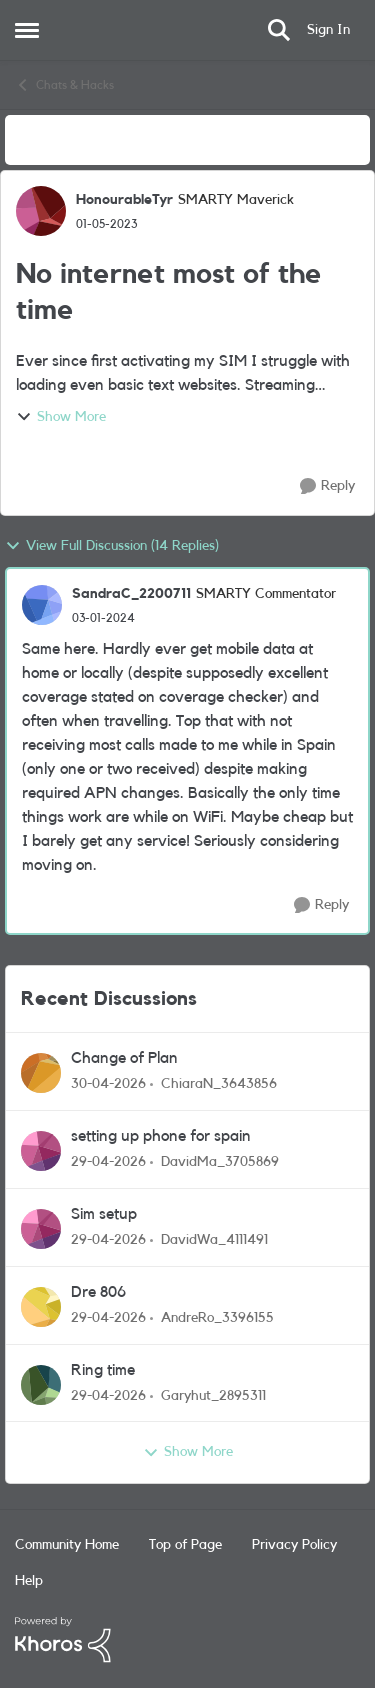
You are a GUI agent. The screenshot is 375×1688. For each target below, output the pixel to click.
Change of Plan (124, 1058)
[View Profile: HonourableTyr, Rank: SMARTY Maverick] (41, 211)
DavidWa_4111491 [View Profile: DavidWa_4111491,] (214, 1240)
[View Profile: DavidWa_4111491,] (41, 1229)
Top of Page (185, 1545)
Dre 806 (98, 1292)
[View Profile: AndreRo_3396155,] (41, 1307)
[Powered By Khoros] (187, 1640)
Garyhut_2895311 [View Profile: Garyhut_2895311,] (213, 1395)
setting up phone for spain (161, 1136)
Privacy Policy (294, 1545)
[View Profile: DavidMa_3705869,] (41, 1151)
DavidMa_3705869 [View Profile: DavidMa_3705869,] (220, 1162)
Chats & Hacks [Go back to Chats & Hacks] (64, 85)
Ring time (103, 1370)
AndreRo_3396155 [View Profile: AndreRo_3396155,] (217, 1318)
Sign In (328, 30)
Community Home (67, 1545)
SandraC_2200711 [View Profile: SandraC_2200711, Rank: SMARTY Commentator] (131, 594)
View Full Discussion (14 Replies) (112, 546)
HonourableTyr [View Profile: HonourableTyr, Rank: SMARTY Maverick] (124, 200)
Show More (61, 417)
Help (29, 1581)
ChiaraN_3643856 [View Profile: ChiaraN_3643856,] (219, 1084)
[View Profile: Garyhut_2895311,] (41, 1385)
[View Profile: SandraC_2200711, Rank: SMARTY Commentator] (42, 605)
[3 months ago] (108, 1084)
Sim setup (104, 1214)
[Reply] (327, 486)
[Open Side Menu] (27, 30)
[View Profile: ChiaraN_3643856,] (41, 1073)
